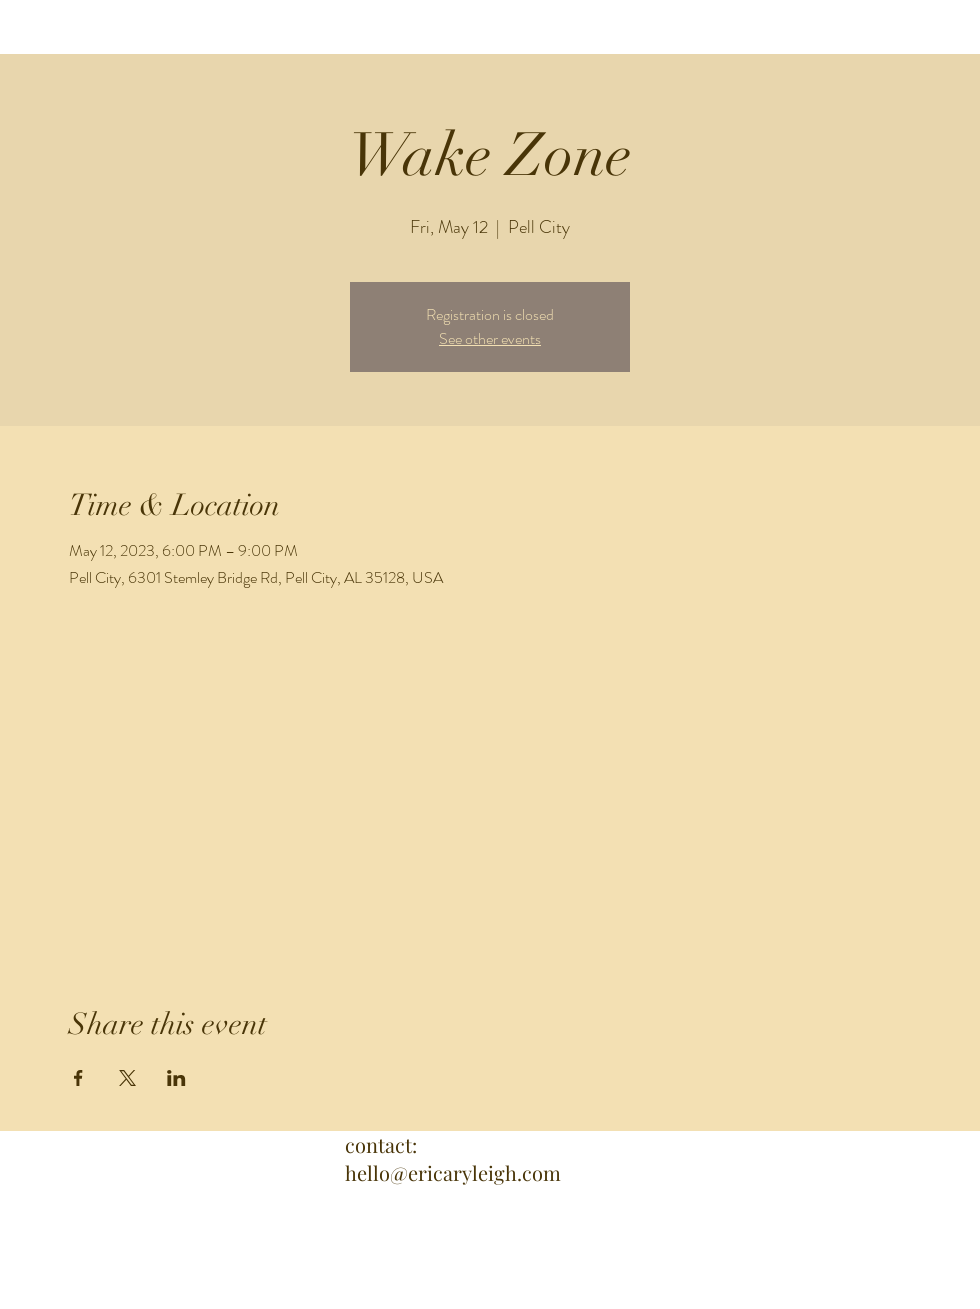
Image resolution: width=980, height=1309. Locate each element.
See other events (490, 338)
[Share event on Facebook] (78, 1078)
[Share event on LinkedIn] (176, 1078)
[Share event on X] (127, 1078)
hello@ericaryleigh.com (453, 1172)
